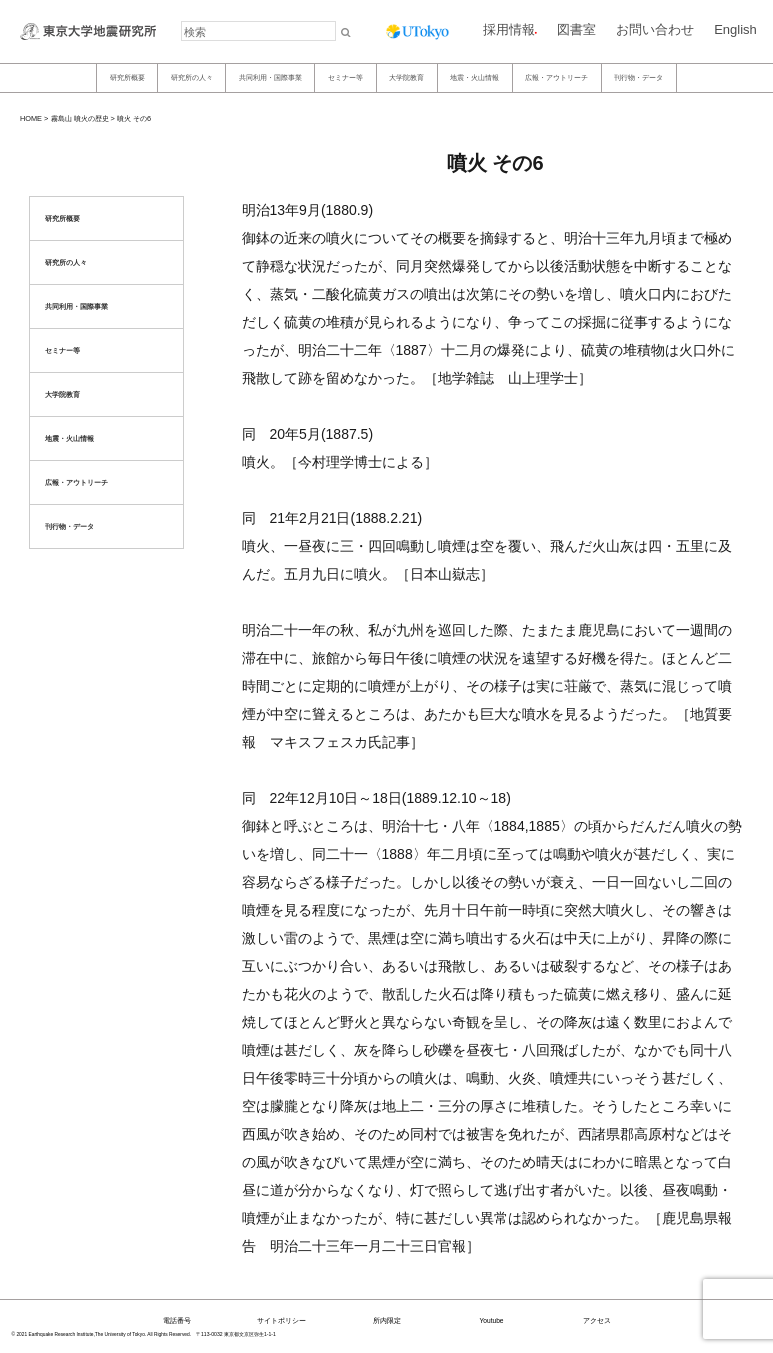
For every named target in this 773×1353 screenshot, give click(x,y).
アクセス (597, 1320)
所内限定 (387, 1320)
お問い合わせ (655, 29)
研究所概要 (127, 77)
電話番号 (177, 1320)
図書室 (576, 29)
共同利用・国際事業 (270, 77)
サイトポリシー (281, 1320)
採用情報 (509, 29)
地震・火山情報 (474, 77)
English (735, 29)
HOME (31, 118)
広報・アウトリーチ (556, 77)
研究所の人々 (192, 77)
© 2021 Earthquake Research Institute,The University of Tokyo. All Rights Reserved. (102, 1334)
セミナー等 (345, 77)
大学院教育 (406, 77)
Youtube (492, 1320)
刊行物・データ (638, 77)
